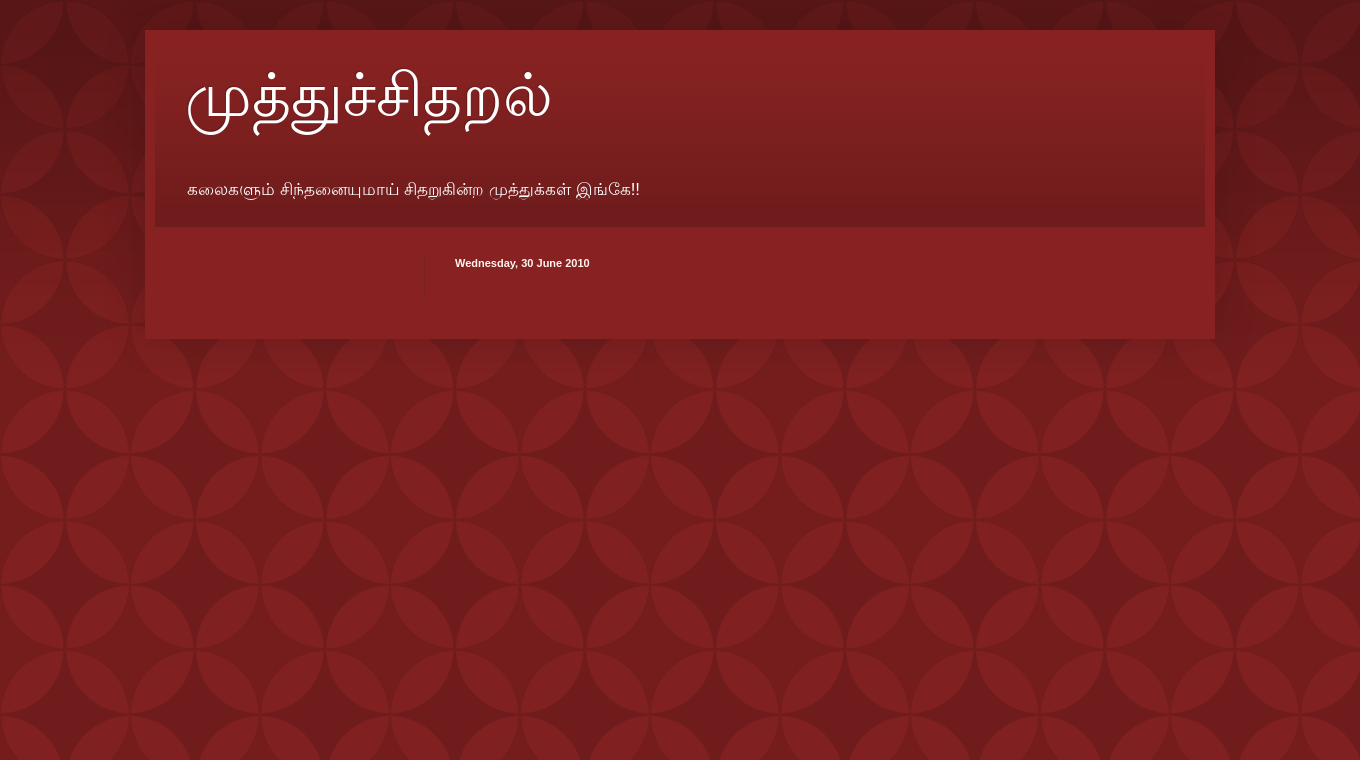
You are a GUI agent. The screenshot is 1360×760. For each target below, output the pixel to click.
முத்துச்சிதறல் (369, 96)
